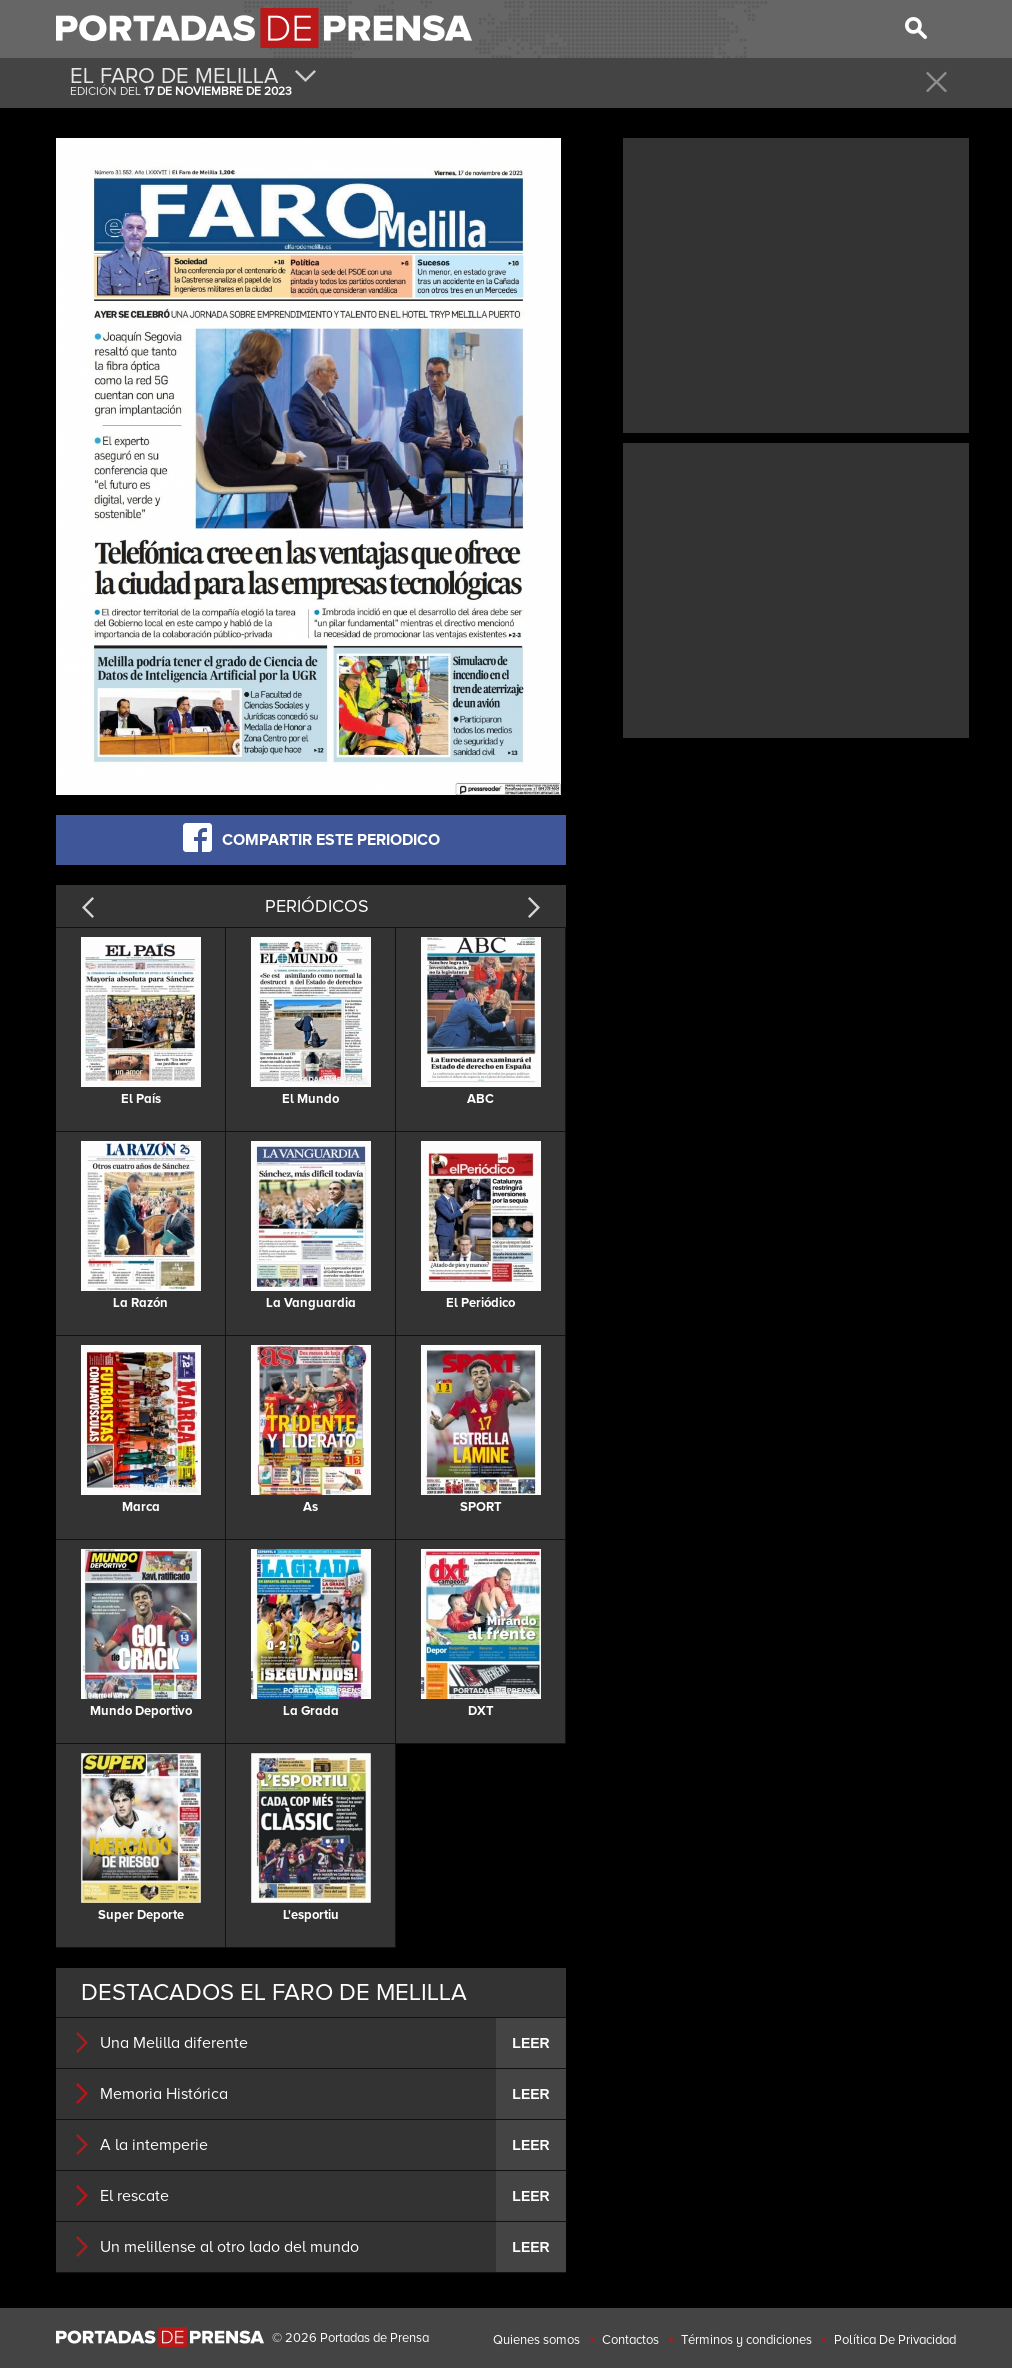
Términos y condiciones (746, 2340)
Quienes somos (536, 2340)
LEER (530, 2043)
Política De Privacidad (895, 2340)
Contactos (630, 2340)
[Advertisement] (796, 283)
